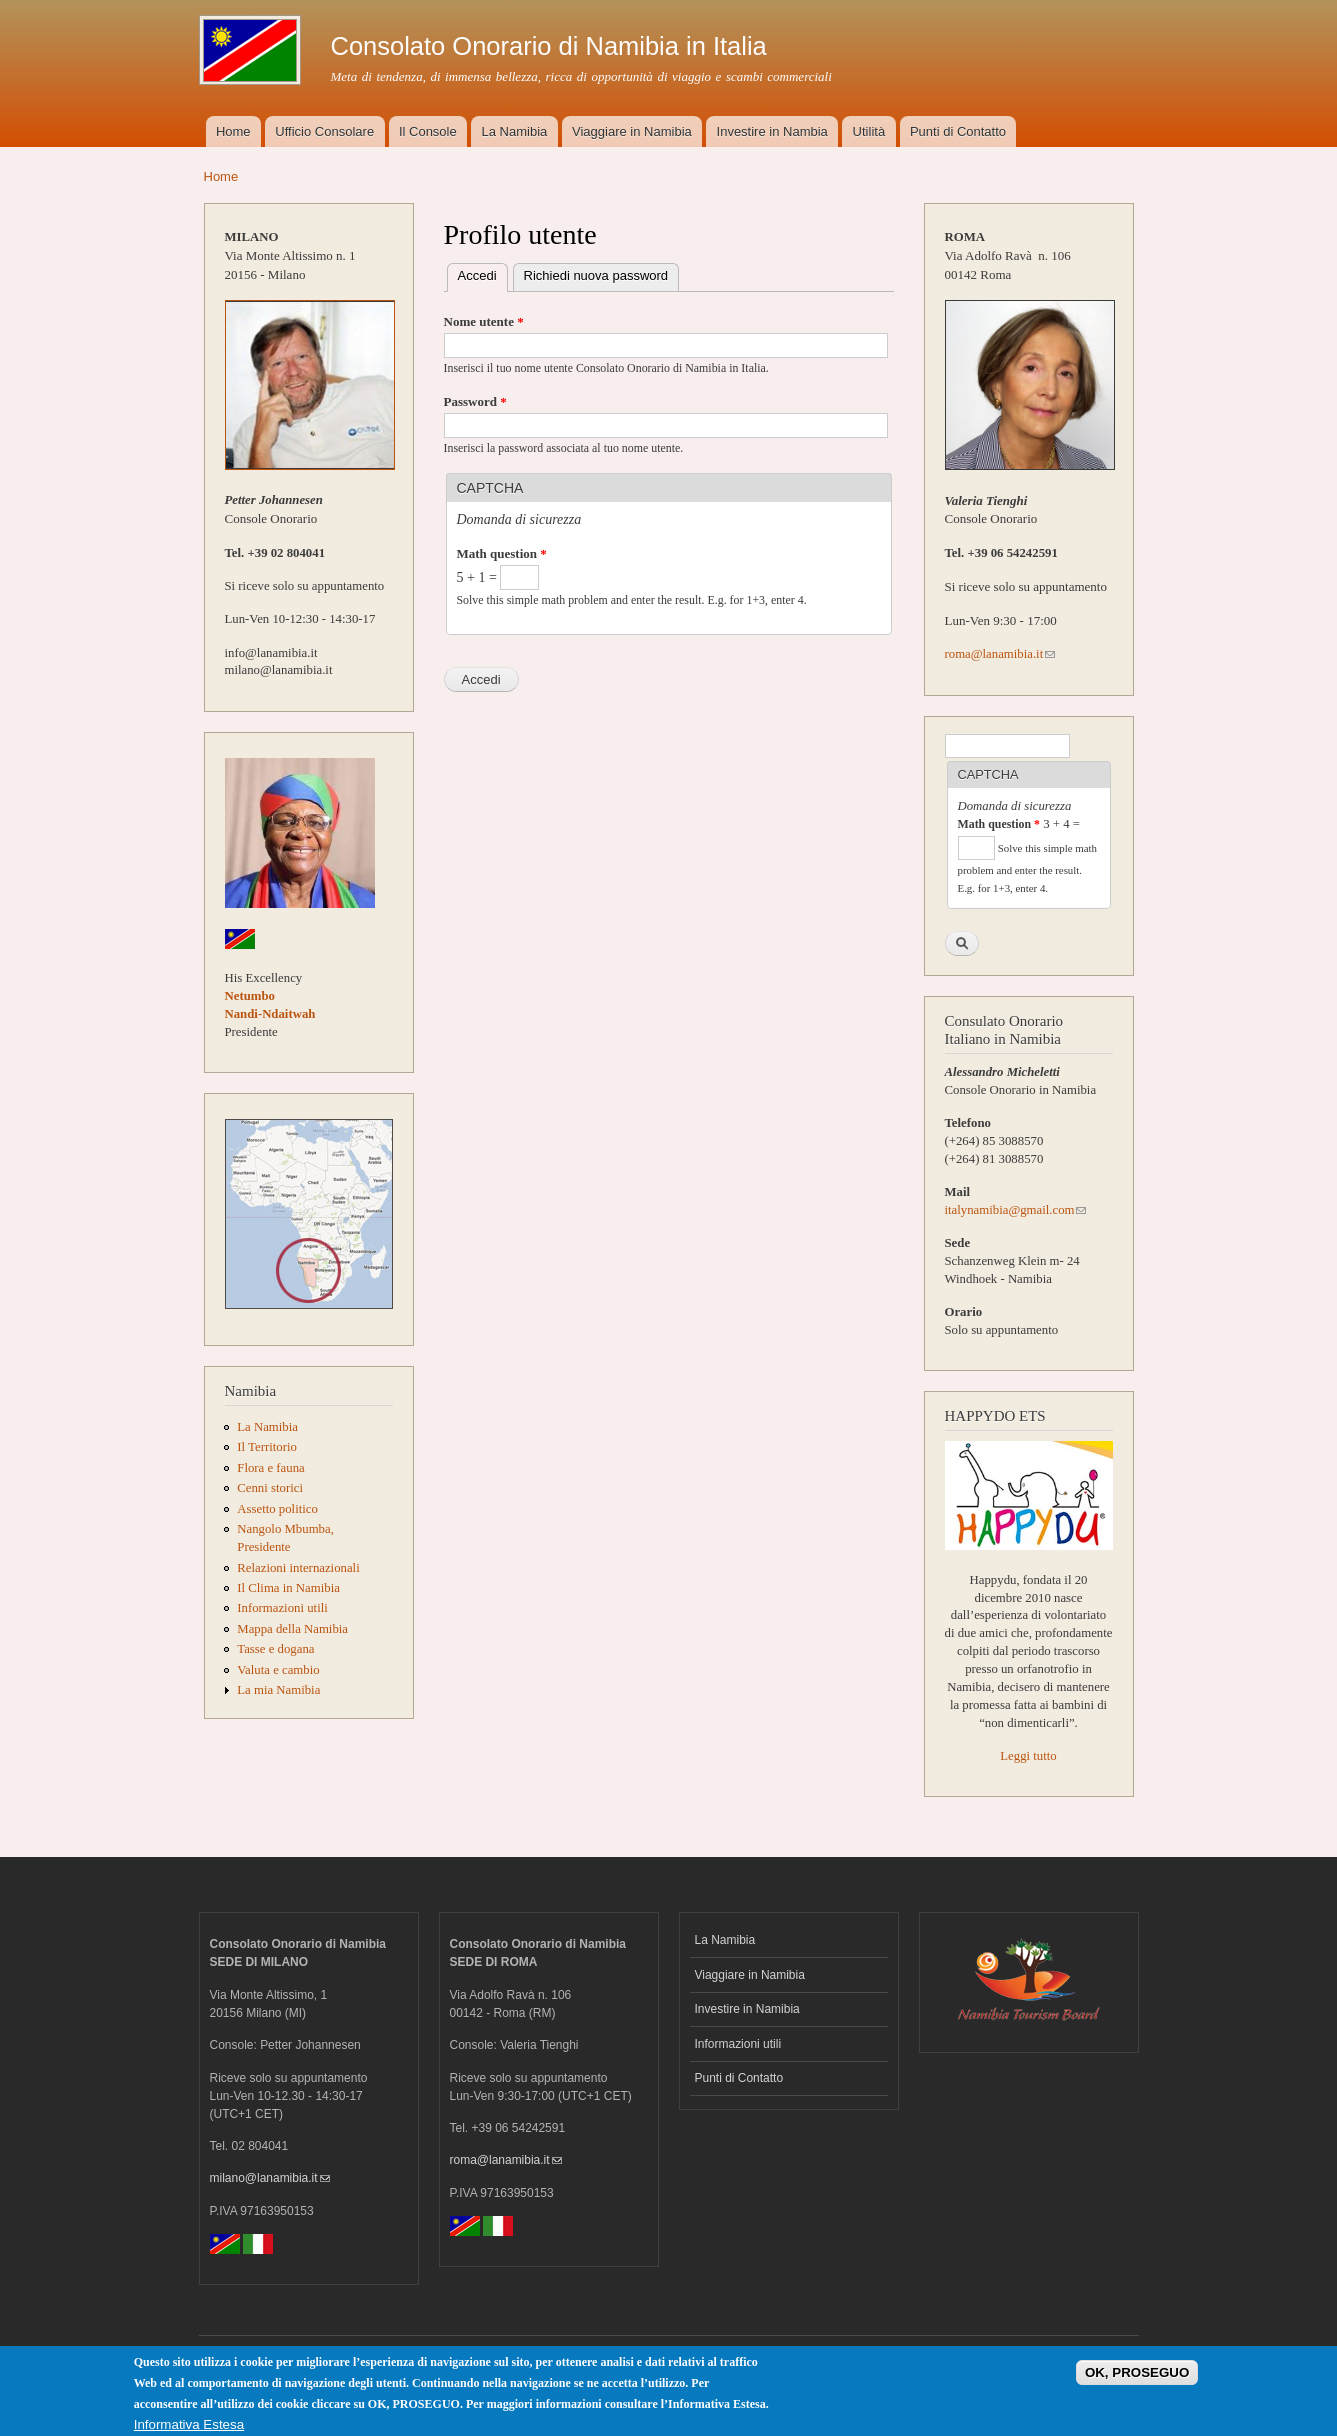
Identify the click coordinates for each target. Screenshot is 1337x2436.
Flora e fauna (270, 1468)
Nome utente (484, 321)
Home (233, 131)
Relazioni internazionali (298, 1568)
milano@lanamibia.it (270, 2178)
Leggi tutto (1028, 1756)
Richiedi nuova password (596, 275)
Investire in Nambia (772, 131)
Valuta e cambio (278, 1670)
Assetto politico (277, 1509)
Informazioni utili (282, 1608)
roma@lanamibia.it (1000, 654)
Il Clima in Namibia (288, 1588)
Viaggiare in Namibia (632, 131)
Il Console (428, 131)
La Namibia (515, 131)
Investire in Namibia (747, 2009)
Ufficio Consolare (324, 131)
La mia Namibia (278, 1690)
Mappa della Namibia (292, 1629)
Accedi (483, 273)
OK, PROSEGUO (1137, 2378)
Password (475, 401)
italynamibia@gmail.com (1016, 1210)
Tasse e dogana (275, 1649)
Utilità (869, 131)
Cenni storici (270, 1488)
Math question (502, 553)
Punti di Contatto (958, 131)
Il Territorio (267, 1447)
